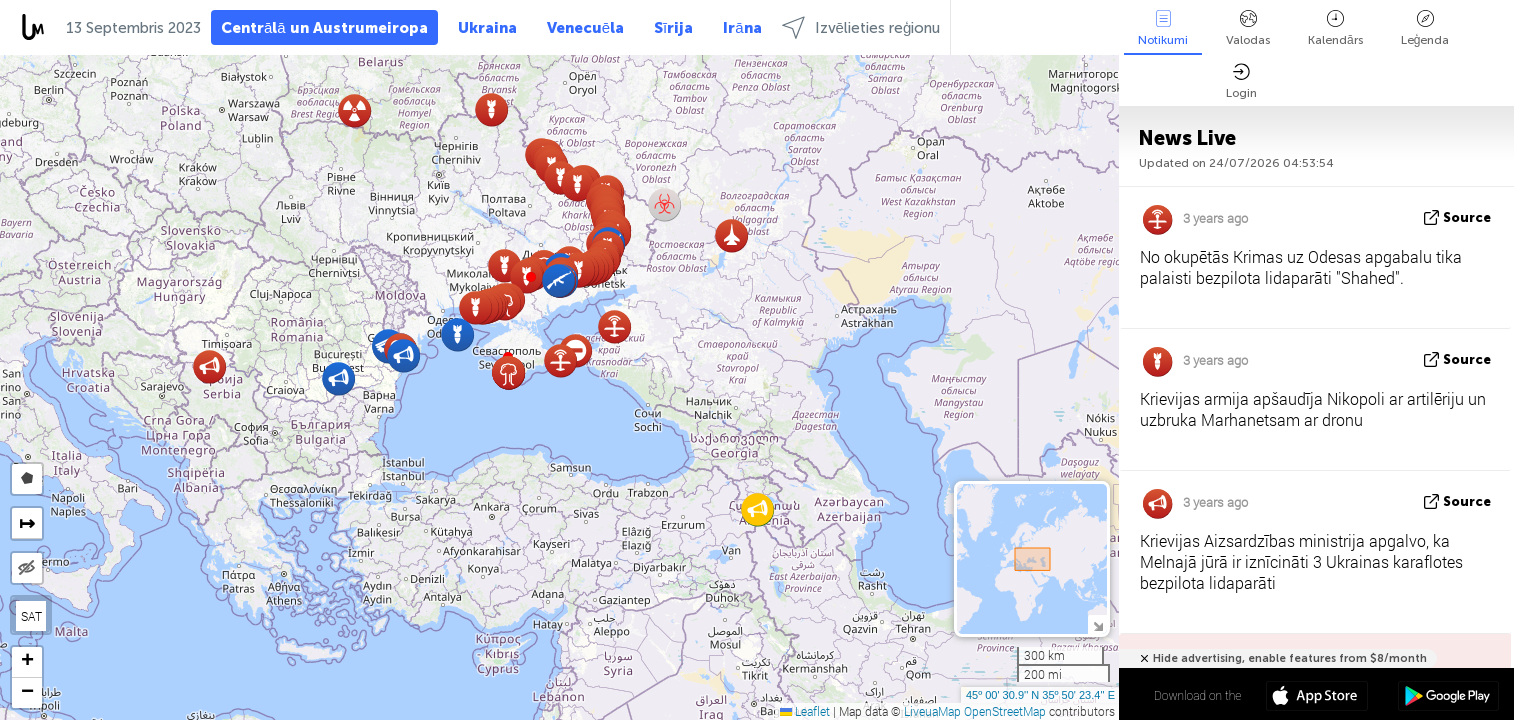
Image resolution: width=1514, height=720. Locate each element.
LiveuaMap (932, 711)
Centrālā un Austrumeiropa (324, 28)
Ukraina (487, 28)
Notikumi (1163, 28)
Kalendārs (1335, 28)
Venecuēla (585, 28)
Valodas (1248, 28)
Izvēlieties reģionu (861, 27)
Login (1241, 81)
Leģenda (1425, 28)
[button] (531, 277)
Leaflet (805, 711)
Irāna (742, 28)
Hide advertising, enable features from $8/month (1290, 658)
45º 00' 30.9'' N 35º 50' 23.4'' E (1040, 695)
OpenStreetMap (1005, 711)
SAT (31, 616)
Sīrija (673, 28)
